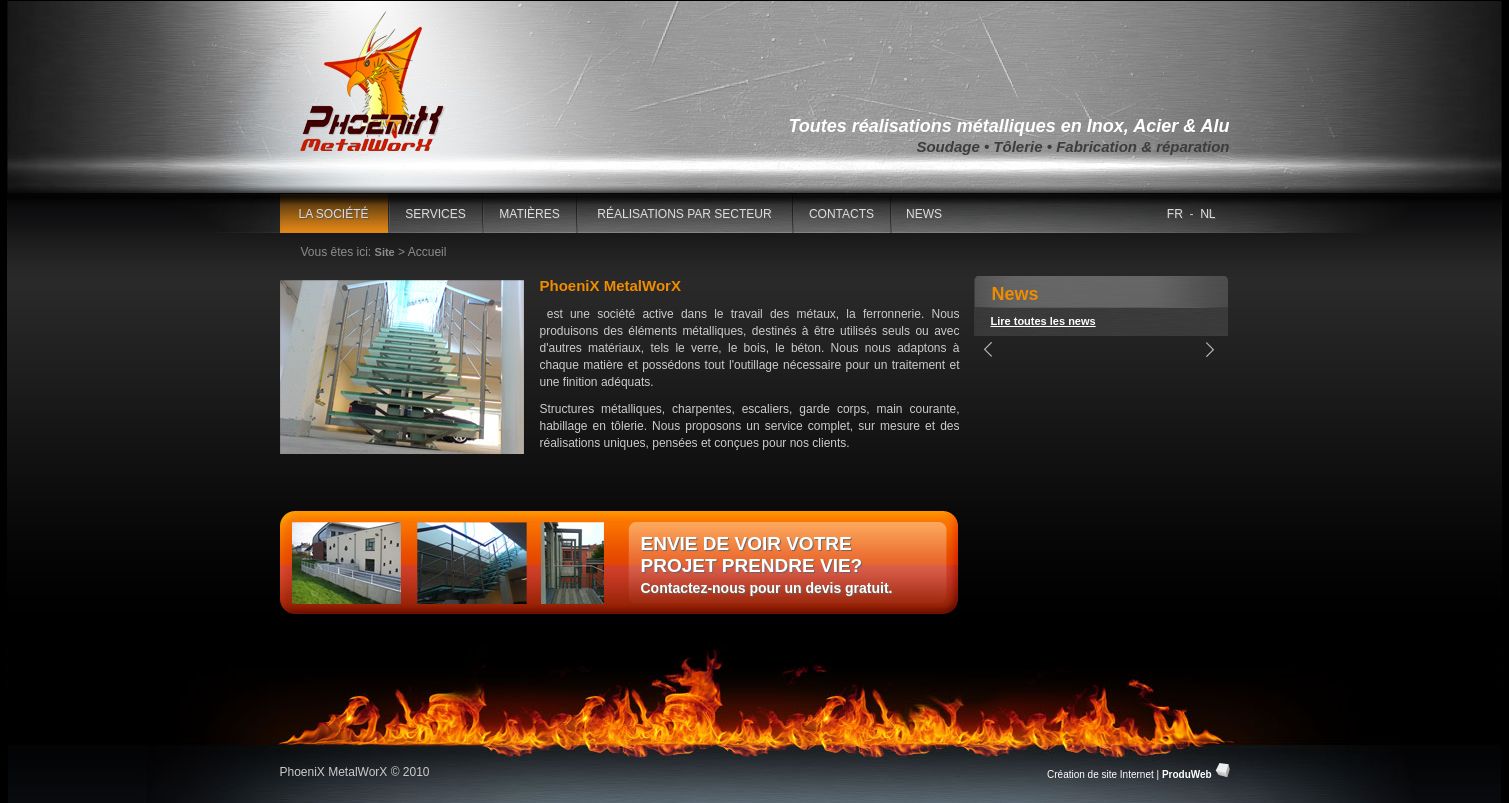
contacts (841, 214)
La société (333, 214)
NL (1207, 214)
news (924, 214)
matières (529, 214)
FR (1175, 214)
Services (435, 214)
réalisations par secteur (684, 214)
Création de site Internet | (1130, 774)
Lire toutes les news (1043, 321)
